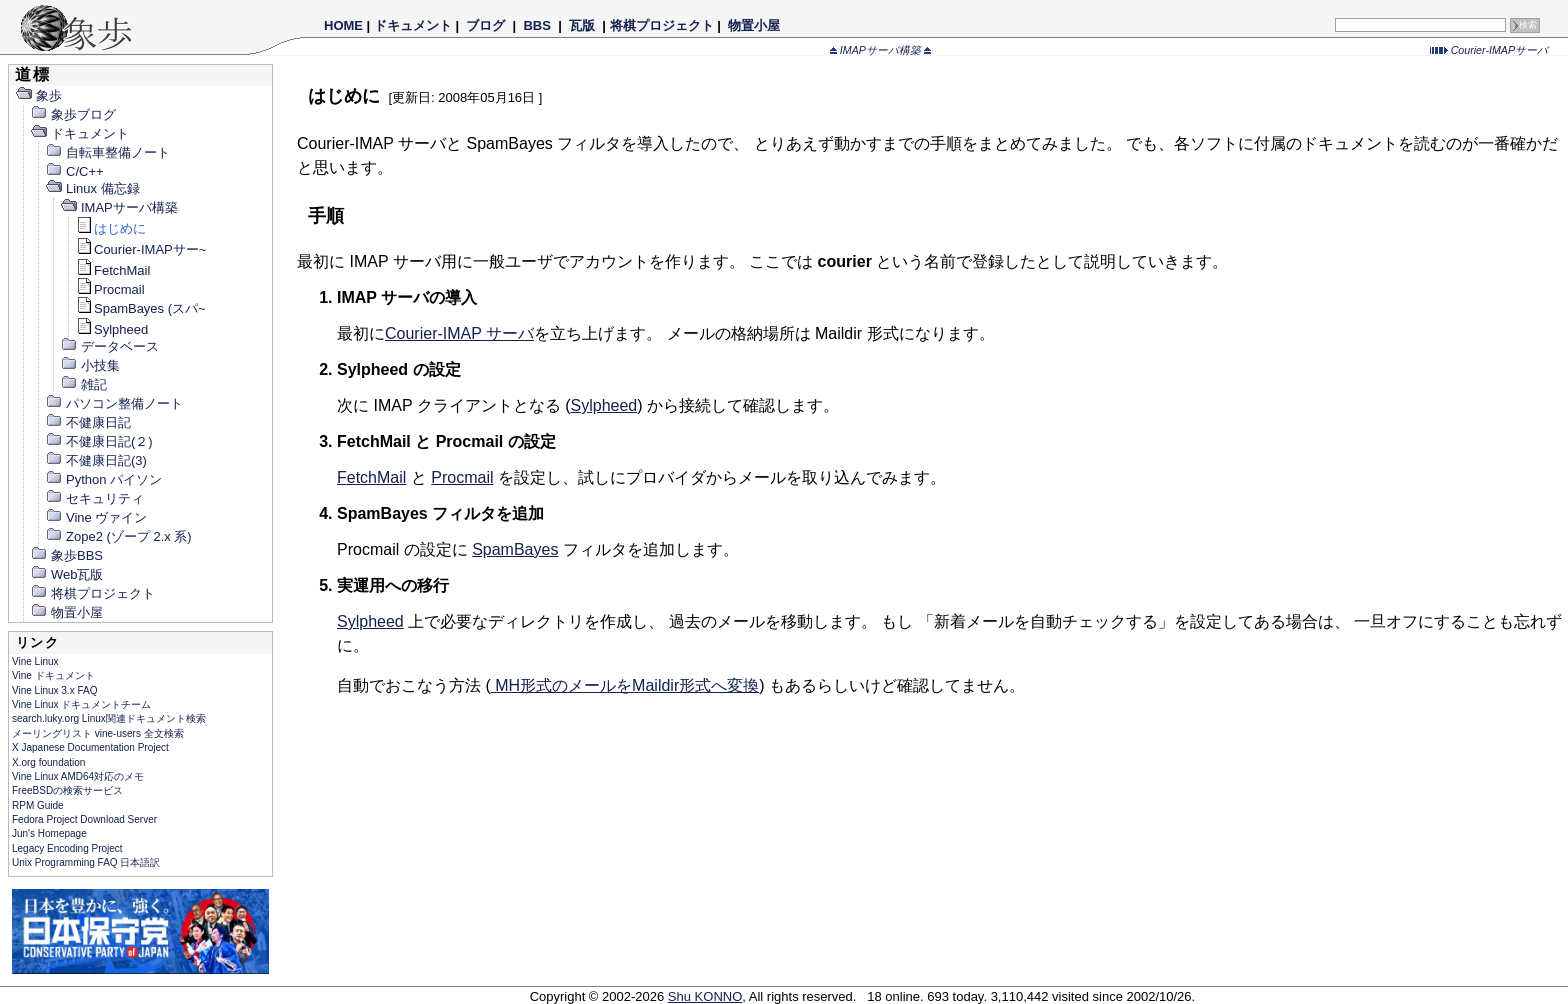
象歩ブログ (73, 114)
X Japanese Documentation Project (90, 747)
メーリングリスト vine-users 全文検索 (98, 733)
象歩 (38, 95)
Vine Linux (35, 661)
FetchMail (112, 270)
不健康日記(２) (99, 441)
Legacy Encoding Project (67, 848)
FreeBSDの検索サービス (67, 790)
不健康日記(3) (96, 460)
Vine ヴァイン (96, 517)
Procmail (110, 289)
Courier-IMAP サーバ (459, 333)
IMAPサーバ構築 (880, 50)
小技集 (90, 365)
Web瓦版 (67, 574)
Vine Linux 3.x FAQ (54, 690)
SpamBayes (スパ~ (140, 308)
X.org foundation (48, 762)
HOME (343, 25)
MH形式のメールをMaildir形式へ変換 (625, 685)
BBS (537, 25)
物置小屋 (753, 25)
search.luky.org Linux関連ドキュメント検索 (109, 718)
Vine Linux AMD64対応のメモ (78, 776)
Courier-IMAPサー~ (140, 249)
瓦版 (581, 25)
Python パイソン (103, 479)
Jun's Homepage (49, 833)
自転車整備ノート (107, 152)
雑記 (83, 384)
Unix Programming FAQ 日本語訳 (86, 862)
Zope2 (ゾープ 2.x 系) (118, 536)
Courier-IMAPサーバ (1489, 50)
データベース (109, 346)
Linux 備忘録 (92, 188)
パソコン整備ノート (114, 403)
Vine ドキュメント (53, 675)
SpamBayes (515, 549)
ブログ (486, 25)
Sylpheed (111, 329)
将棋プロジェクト (662, 25)
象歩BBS (66, 555)
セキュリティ (94, 498)
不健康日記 (88, 422)
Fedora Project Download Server (84, 819)
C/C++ (74, 171)
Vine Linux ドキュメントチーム (81, 704)
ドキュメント (413, 25)
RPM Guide (38, 805)
